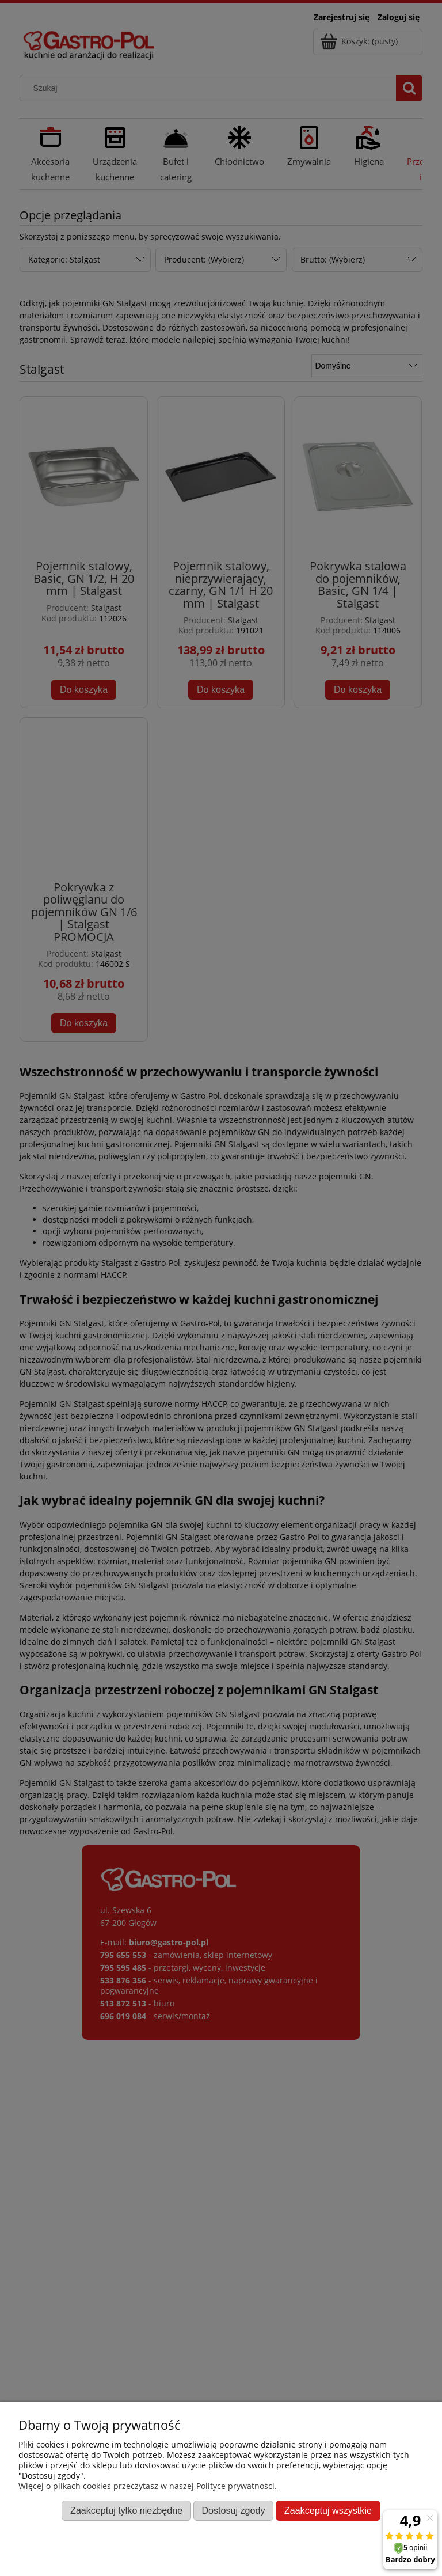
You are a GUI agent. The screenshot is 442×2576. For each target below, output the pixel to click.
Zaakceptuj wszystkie (328, 2510)
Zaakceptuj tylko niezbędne (126, 2510)
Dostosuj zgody (233, 2510)
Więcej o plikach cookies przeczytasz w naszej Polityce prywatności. (147, 2485)
